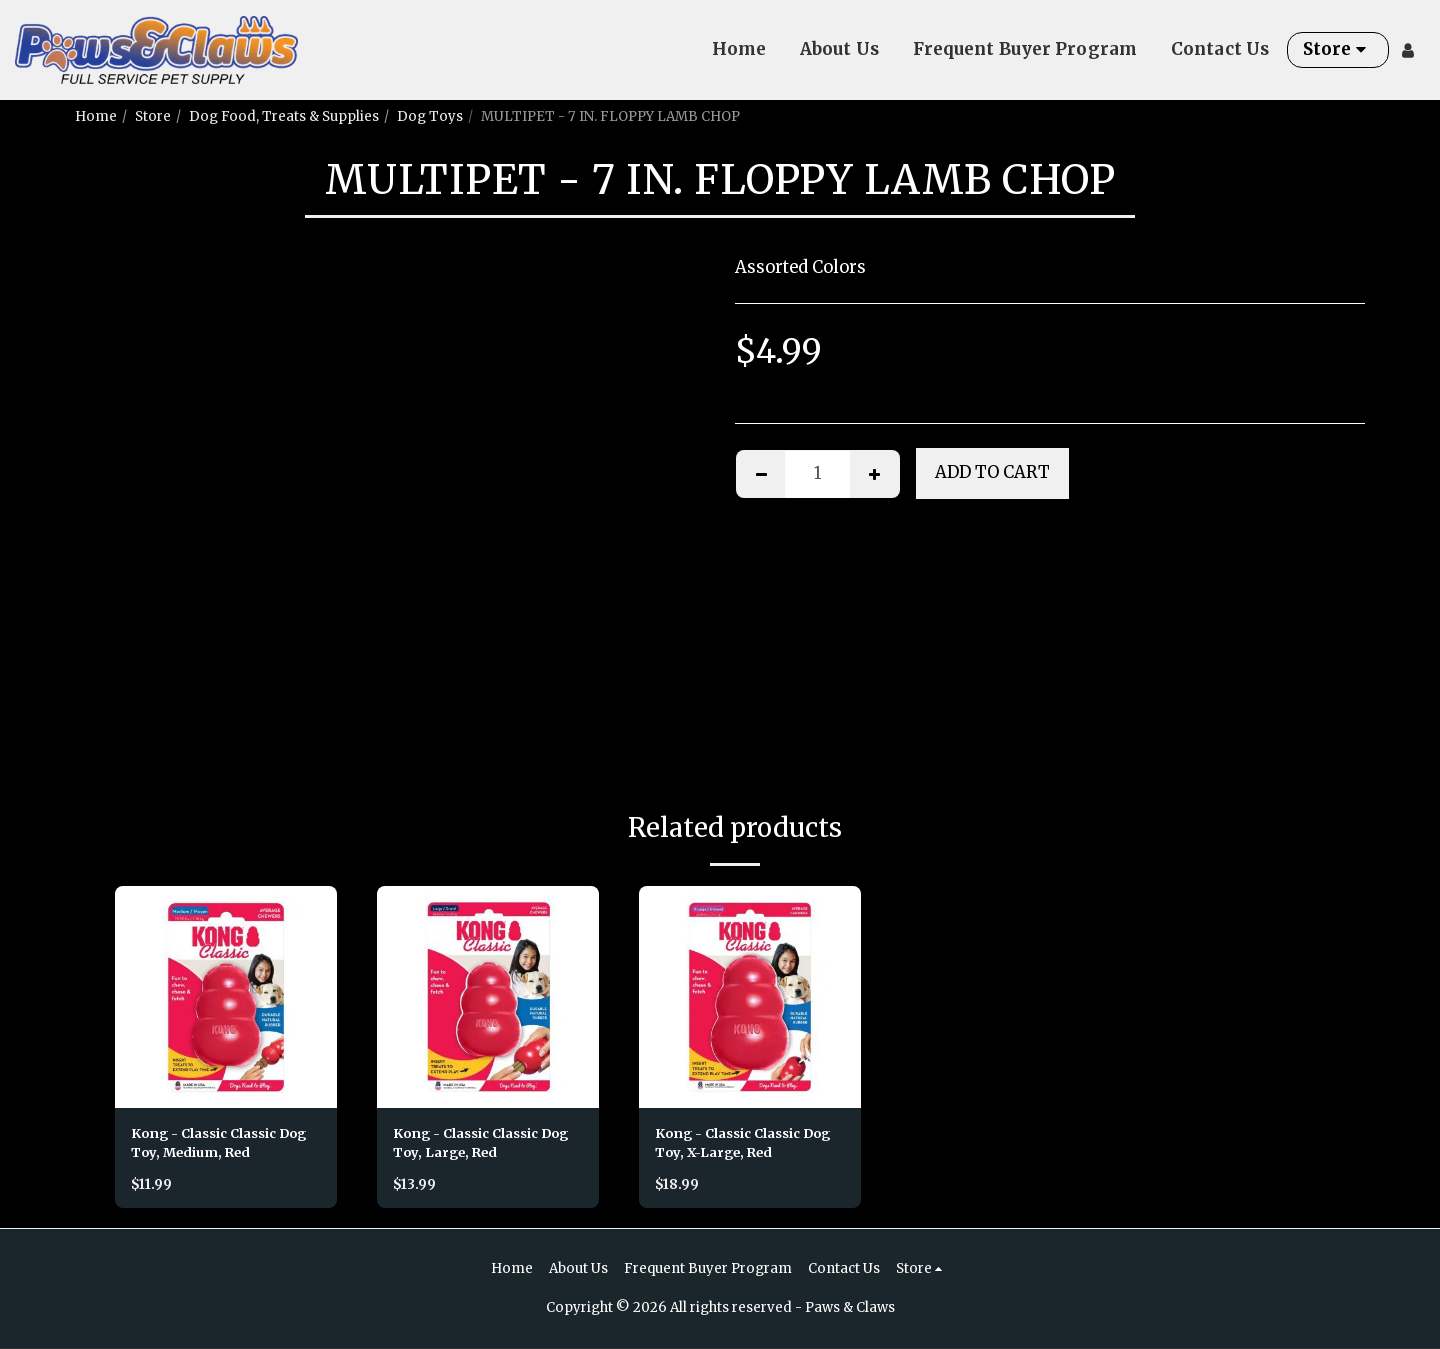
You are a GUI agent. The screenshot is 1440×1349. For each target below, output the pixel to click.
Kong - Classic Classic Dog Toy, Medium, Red (223, 1143)
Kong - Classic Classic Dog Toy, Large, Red (485, 1143)
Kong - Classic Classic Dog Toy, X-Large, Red (747, 1143)
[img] (226, 997)
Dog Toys (430, 116)
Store (153, 116)
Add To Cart (992, 472)
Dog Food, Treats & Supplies (284, 116)
